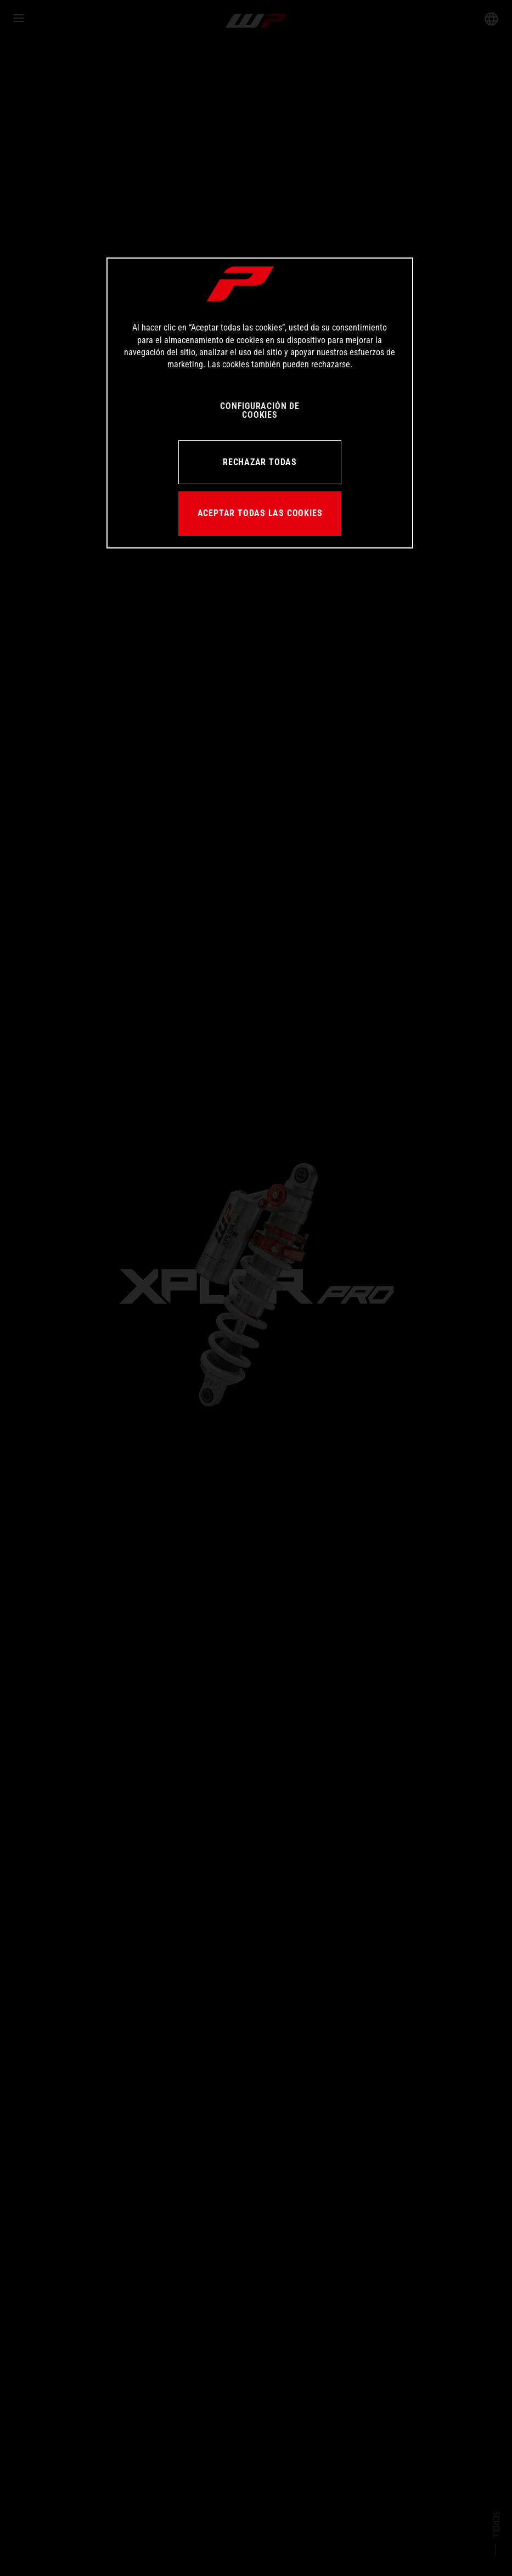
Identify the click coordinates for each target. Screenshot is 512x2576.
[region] (260, 402)
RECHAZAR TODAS (260, 462)
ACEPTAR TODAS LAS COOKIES (260, 513)
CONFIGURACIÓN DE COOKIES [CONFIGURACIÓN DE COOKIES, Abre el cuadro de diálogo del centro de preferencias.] (260, 410)
